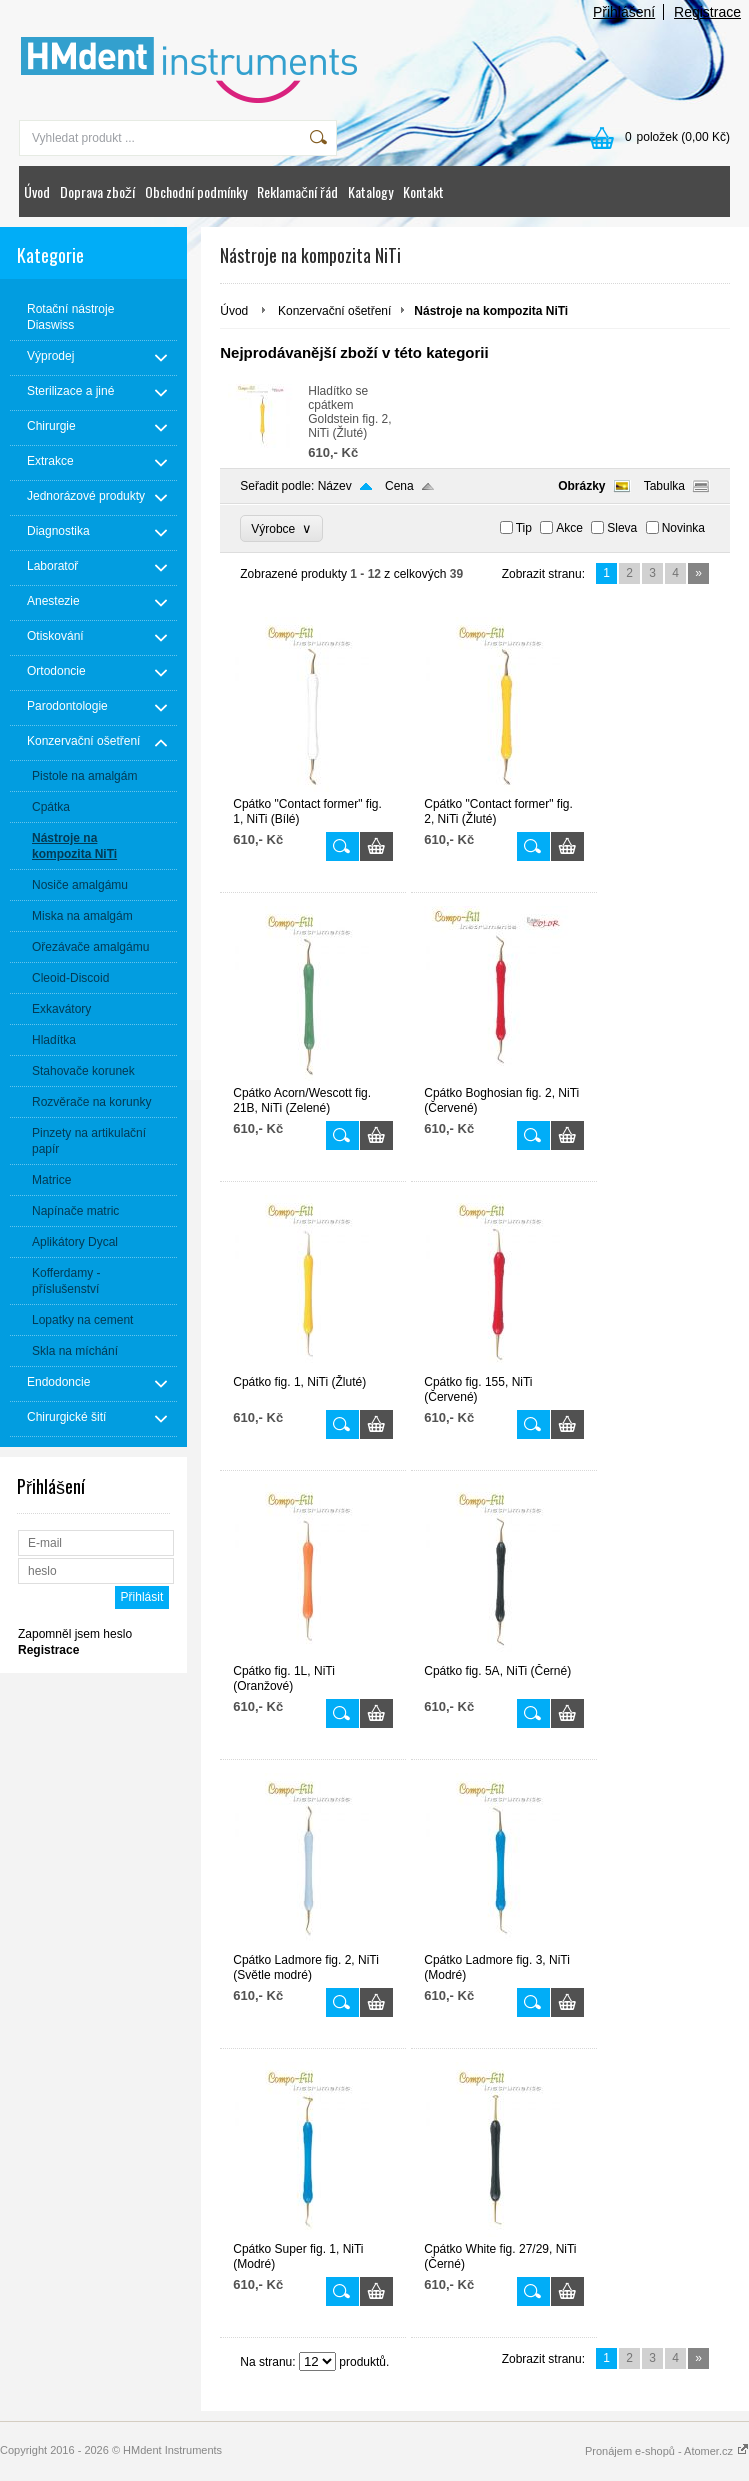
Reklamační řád (297, 191)
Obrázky (581, 486)
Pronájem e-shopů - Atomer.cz (667, 2451)
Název (335, 486)
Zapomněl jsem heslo (75, 1634)
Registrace (707, 12)
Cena (399, 486)
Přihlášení (624, 12)
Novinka (683, 528)
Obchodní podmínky (196, 191)
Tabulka (664, 486)
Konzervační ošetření (334, 311)
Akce (569, 528)
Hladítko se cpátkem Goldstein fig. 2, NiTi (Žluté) (349, 412)
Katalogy (370, 191)
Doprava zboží (97, 191)
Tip (524, 528)
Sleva (622, 528)
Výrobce (281, 528)
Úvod (37, 191)
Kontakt (423, 191)
